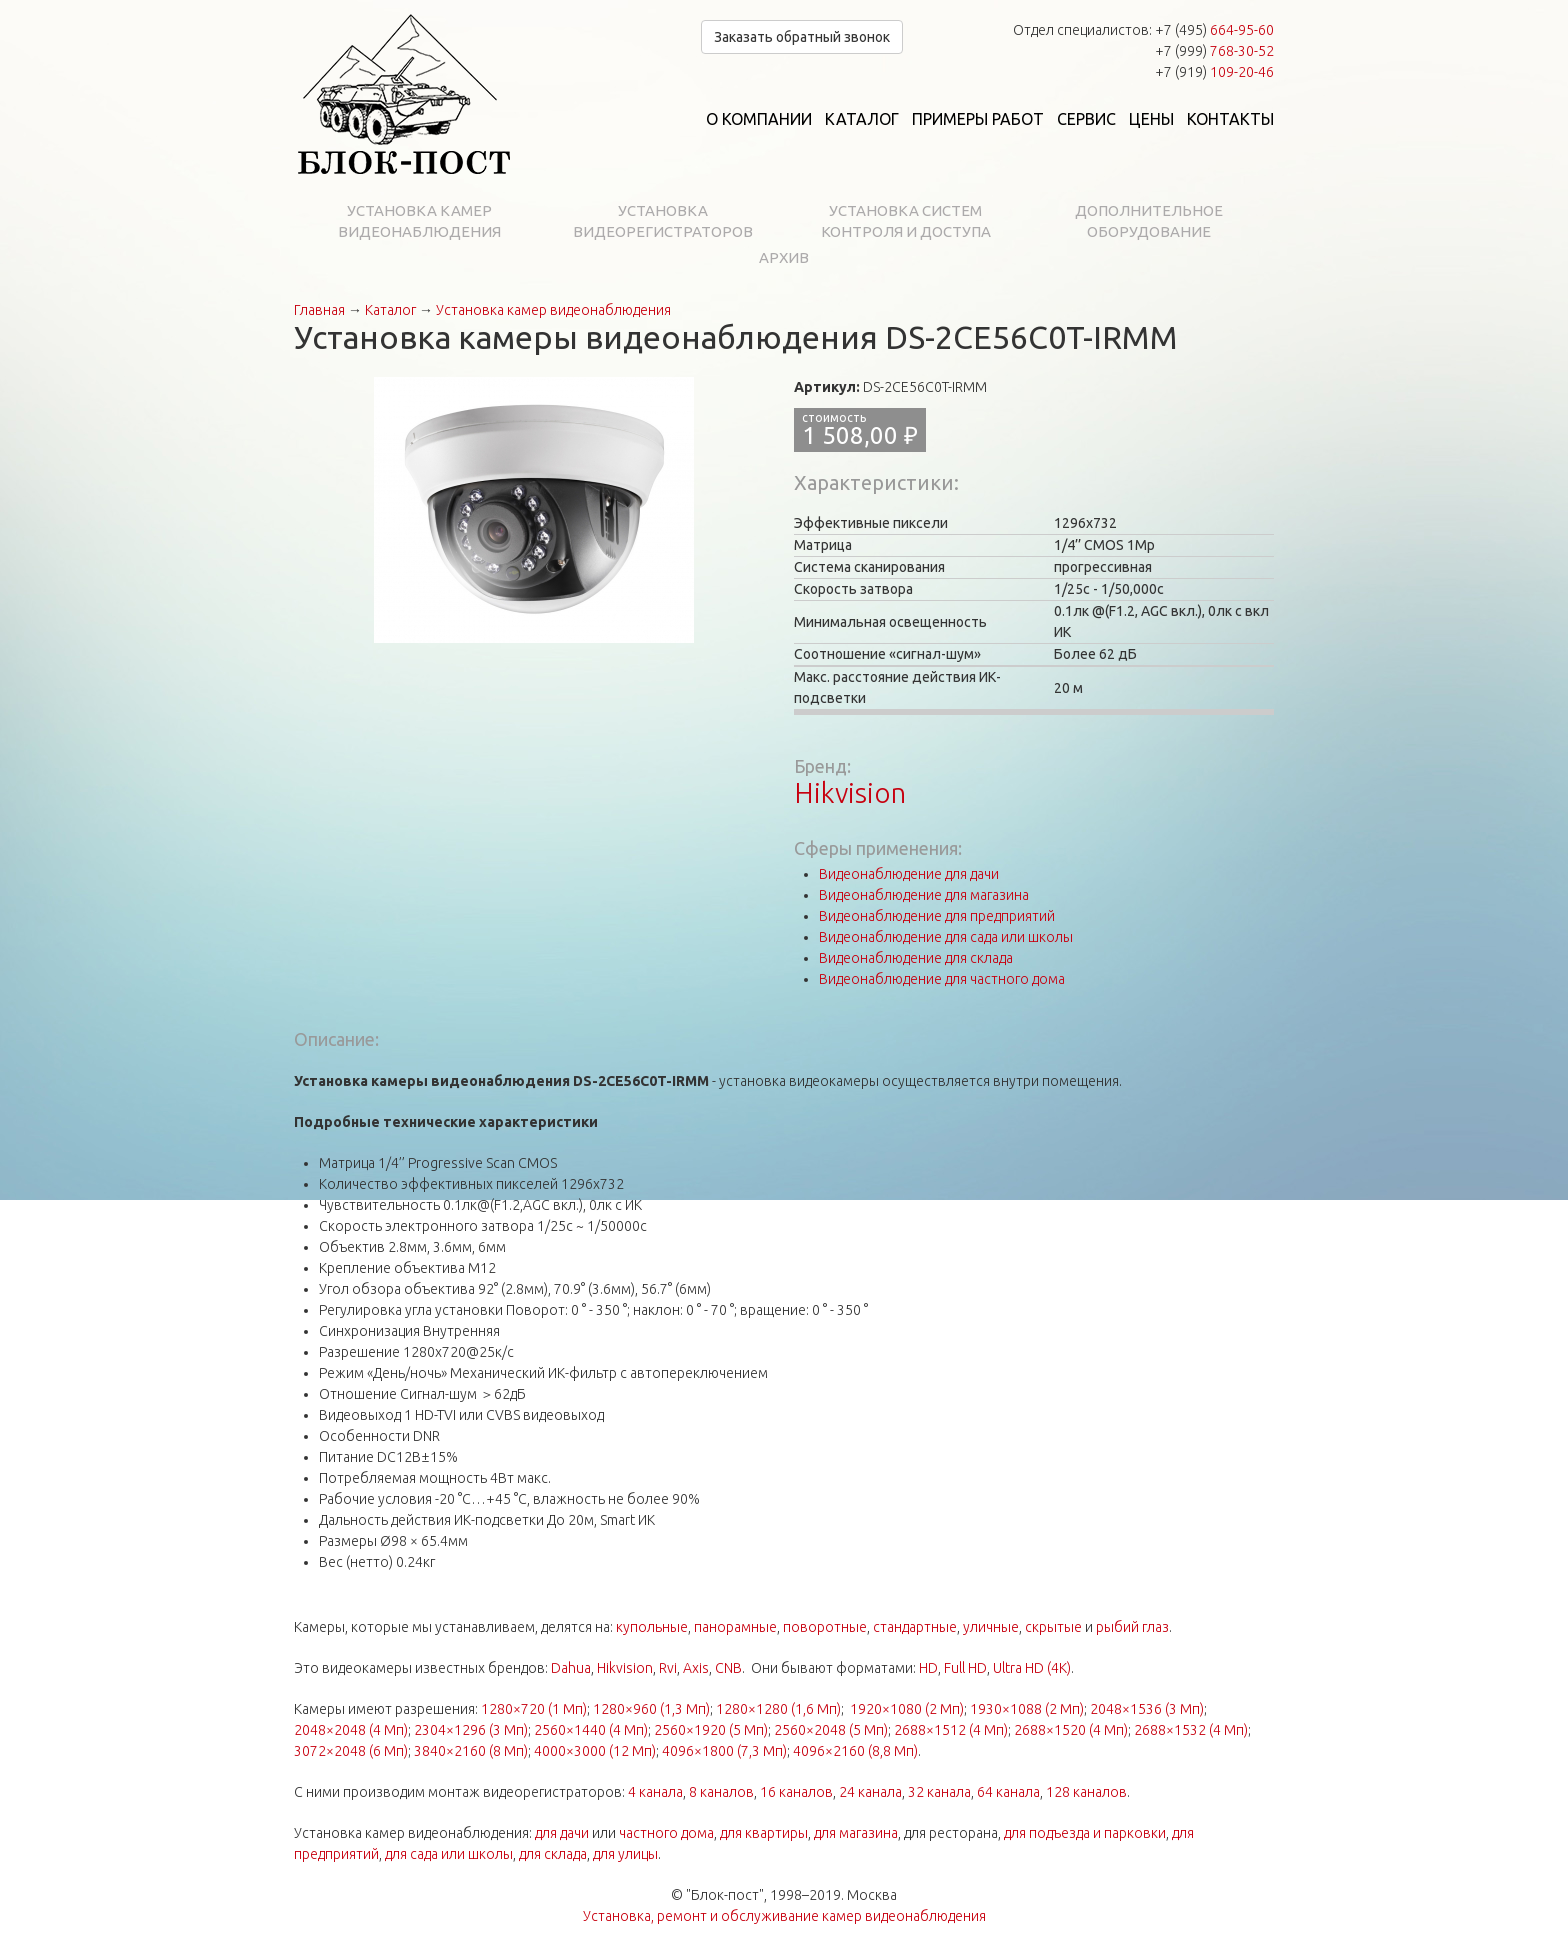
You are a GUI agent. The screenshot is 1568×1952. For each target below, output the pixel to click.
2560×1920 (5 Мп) (711, 1730)
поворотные (825, 1627)
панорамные (735, 1627)
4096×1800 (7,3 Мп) (724, 1751)
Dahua (571, 1668)
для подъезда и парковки (1085, 1833)
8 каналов (721, 1792)
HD (928, 1668)
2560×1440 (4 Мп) (591, 1730)
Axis (696, 1668)
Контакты (1230, 119)
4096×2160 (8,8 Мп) (855, 1751)
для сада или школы (449, 1854)
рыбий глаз (1132, 1627)
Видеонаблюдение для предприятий (937, 916)
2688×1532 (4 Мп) (1191, 1730)
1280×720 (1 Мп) (534, 1709)
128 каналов (1086, 1792)
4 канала (655, 1792)
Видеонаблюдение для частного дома (942, 979)
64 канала (1008, 1792)
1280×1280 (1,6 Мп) (778, 1709)
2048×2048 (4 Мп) (351, 1730)
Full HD (965, 1668)
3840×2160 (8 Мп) (471, 1751)
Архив (784, 257)
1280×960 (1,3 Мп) (651, 1709)
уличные (991, 1627)
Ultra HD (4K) (1032, 1668)
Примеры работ (978, 119)
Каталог (862, 119)
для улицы (625, 1854)
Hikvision (850, 792)
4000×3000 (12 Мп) (595, 1751)
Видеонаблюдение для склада (916, 958)
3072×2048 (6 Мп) (351, 1751)
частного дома (666, 1833)
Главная (319, 310)
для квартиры (764, 1833)
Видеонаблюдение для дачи (909, 874)
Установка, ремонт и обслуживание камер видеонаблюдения (784, 1916)
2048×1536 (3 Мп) (1147, 1709)
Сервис (1086, 119)
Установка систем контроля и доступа (906, 221)
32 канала (939, 1792)
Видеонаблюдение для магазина (924, 895)
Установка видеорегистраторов (663, 221)
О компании (759, 119)
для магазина (856, 1833)
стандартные (915, 1627)
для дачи (562, 1833)
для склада (553, 1854)
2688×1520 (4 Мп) (1071, 1730)
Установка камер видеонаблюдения (419, 221)
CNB (728, 1668)
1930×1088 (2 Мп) (1027, 1709)
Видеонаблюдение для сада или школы (946, 937)
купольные (652, 1627)
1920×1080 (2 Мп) (907, 1709)
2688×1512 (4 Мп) (951, 1730)
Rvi (668, 1668)
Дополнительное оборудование (1149, 221)
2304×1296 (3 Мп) (471, 1730)
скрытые (1053, 1627)
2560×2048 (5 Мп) (831, 1730)
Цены (1151, 119)
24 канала (870, 1792)
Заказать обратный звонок (802, 37)
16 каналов (796, 1792)
